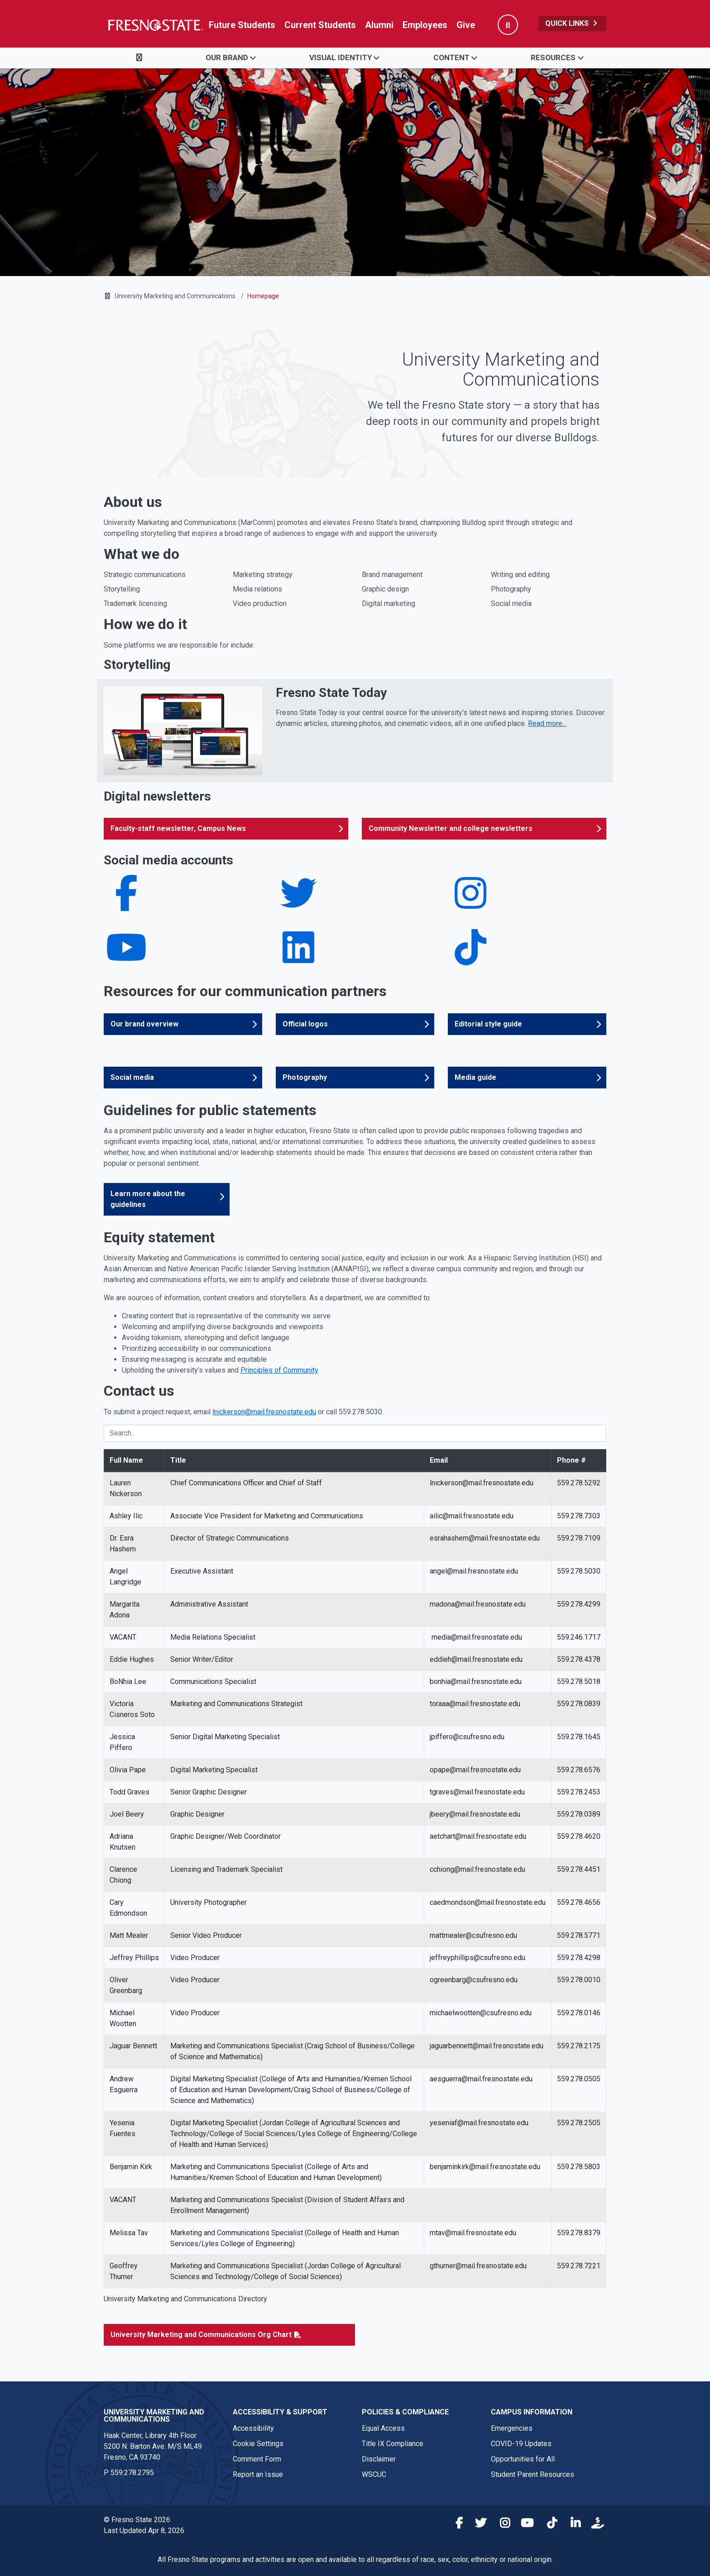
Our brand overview (144, 1024)
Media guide (475, 1077)
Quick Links (572, 23)
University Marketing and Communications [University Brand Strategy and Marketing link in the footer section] (154, 2415)
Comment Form (257, 2459)
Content (451, 57)
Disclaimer (379, 2459)
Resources (553, 57)
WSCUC (374, 2474)
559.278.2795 (132, 2472)
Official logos (305, 1024)
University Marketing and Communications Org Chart (201, 2334)
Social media (132, 1077)
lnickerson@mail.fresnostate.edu (264, 1411)
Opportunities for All (523, 2459)
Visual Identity (340, 57)
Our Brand (227, 57)
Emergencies (511, 2428)
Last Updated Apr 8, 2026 (144, 2530)
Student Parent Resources (532, 2474)
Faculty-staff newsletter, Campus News (178, 828)
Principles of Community (279, 1370)
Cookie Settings (258, 2443)
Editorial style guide (488, 1024)
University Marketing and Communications (175, 296)
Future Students (242, 24)
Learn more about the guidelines (147, 1199)
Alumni (379, 24)
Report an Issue (258, 2474)
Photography (305, 1077)
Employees (425, 24)
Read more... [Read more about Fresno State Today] (547, 723)
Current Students (320, 24)
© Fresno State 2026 (137, 2519)
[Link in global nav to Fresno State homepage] (155, 24)
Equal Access (383, 2428)
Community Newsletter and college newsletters (450, 828)
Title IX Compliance (392, 2443)
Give (465, 24)
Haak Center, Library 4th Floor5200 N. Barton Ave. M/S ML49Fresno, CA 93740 (153, 2446)
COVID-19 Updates (521, 2443)
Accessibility (253, 2428)
